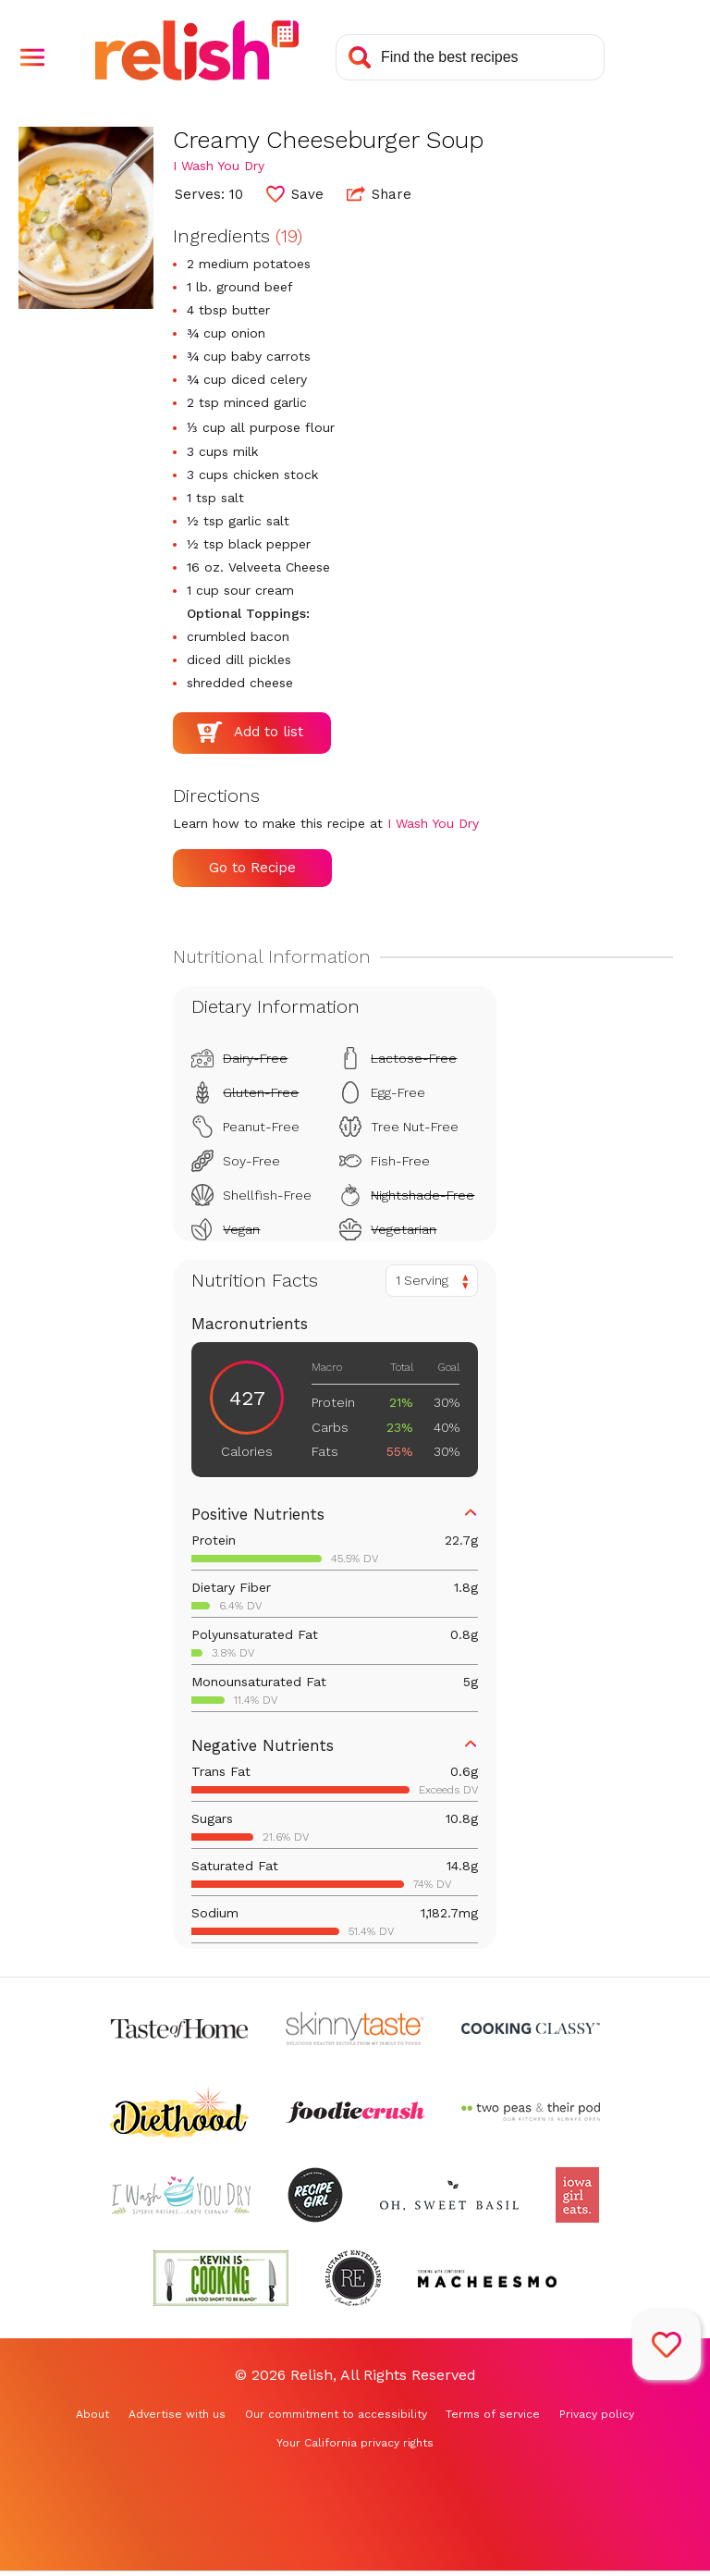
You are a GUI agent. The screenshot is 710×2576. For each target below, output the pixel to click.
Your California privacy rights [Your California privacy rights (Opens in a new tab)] (355, 2442)
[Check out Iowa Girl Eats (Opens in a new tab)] (577, 2195)
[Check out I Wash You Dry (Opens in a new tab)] (181, 2195)
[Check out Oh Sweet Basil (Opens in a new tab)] (449, 2195)
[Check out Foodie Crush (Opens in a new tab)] (355, 2111)
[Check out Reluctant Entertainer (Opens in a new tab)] (353, 2278)
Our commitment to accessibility (336, 2414)
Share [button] (379, 193)
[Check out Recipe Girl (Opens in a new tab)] (315, 2195)
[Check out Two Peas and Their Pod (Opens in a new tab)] (530, 2111)
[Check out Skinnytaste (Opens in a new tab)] (355, 2028)
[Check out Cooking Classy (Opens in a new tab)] (530, 2028)
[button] (32, 57)
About (92, 2414)
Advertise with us (177, 2414)
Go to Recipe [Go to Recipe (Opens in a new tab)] (252, 867)
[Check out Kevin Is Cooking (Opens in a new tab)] (220, 2278)
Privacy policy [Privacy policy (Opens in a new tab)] (596, 2414)
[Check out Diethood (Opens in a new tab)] (179, 2111)
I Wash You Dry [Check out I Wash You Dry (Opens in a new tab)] (218, 165)
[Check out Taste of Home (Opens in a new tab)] (179, 2028)
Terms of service (493, 2414)
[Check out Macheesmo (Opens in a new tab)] (487, 2278)
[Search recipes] (470, 57)
